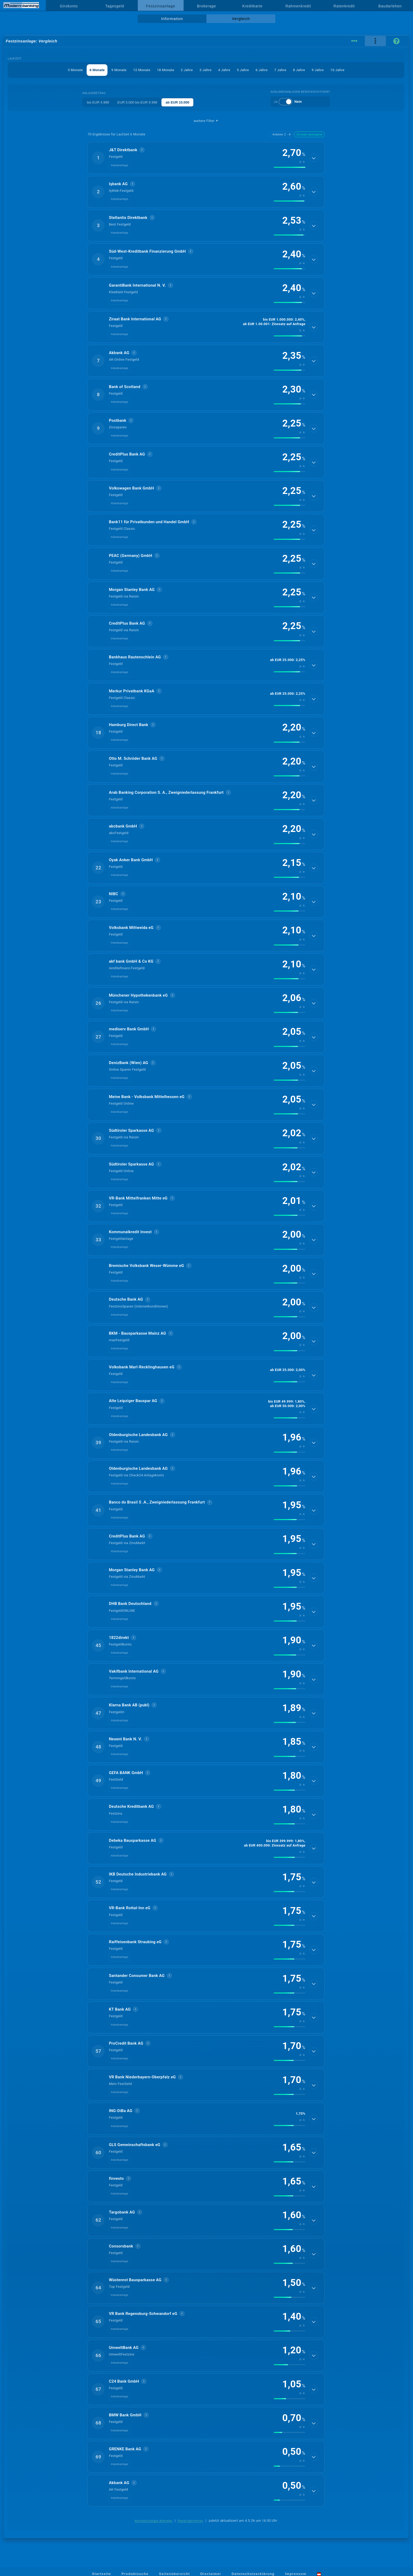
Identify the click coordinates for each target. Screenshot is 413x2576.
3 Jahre (205, 70)
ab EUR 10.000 (177, 102)
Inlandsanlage (119, 165)
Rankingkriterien (191, 2520)
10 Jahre (337, 70)
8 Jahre (299, 70)
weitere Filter (206, 120)
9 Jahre (318, 70)
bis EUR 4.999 (98, 102)
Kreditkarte (252, 6)
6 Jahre (261, 70)
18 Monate (165, 70)
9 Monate (118, 70)
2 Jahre (187, 70)
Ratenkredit (344, 6)
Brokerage (206, 6)
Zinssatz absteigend (309, 134)
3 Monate (75, 70)
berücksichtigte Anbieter (154, 2520)
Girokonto (69, 6)
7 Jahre (280, 70)
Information (172, 19)
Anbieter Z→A (281, 134)
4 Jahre (224, 70)
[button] (206, 157)
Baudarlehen (390, 6)
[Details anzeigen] (313, 158)
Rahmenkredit (298, 6)
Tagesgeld (114, 6)
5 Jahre (243, 70)
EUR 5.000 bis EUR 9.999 (137, 102)
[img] (289, 167)
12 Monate (141, 70)
